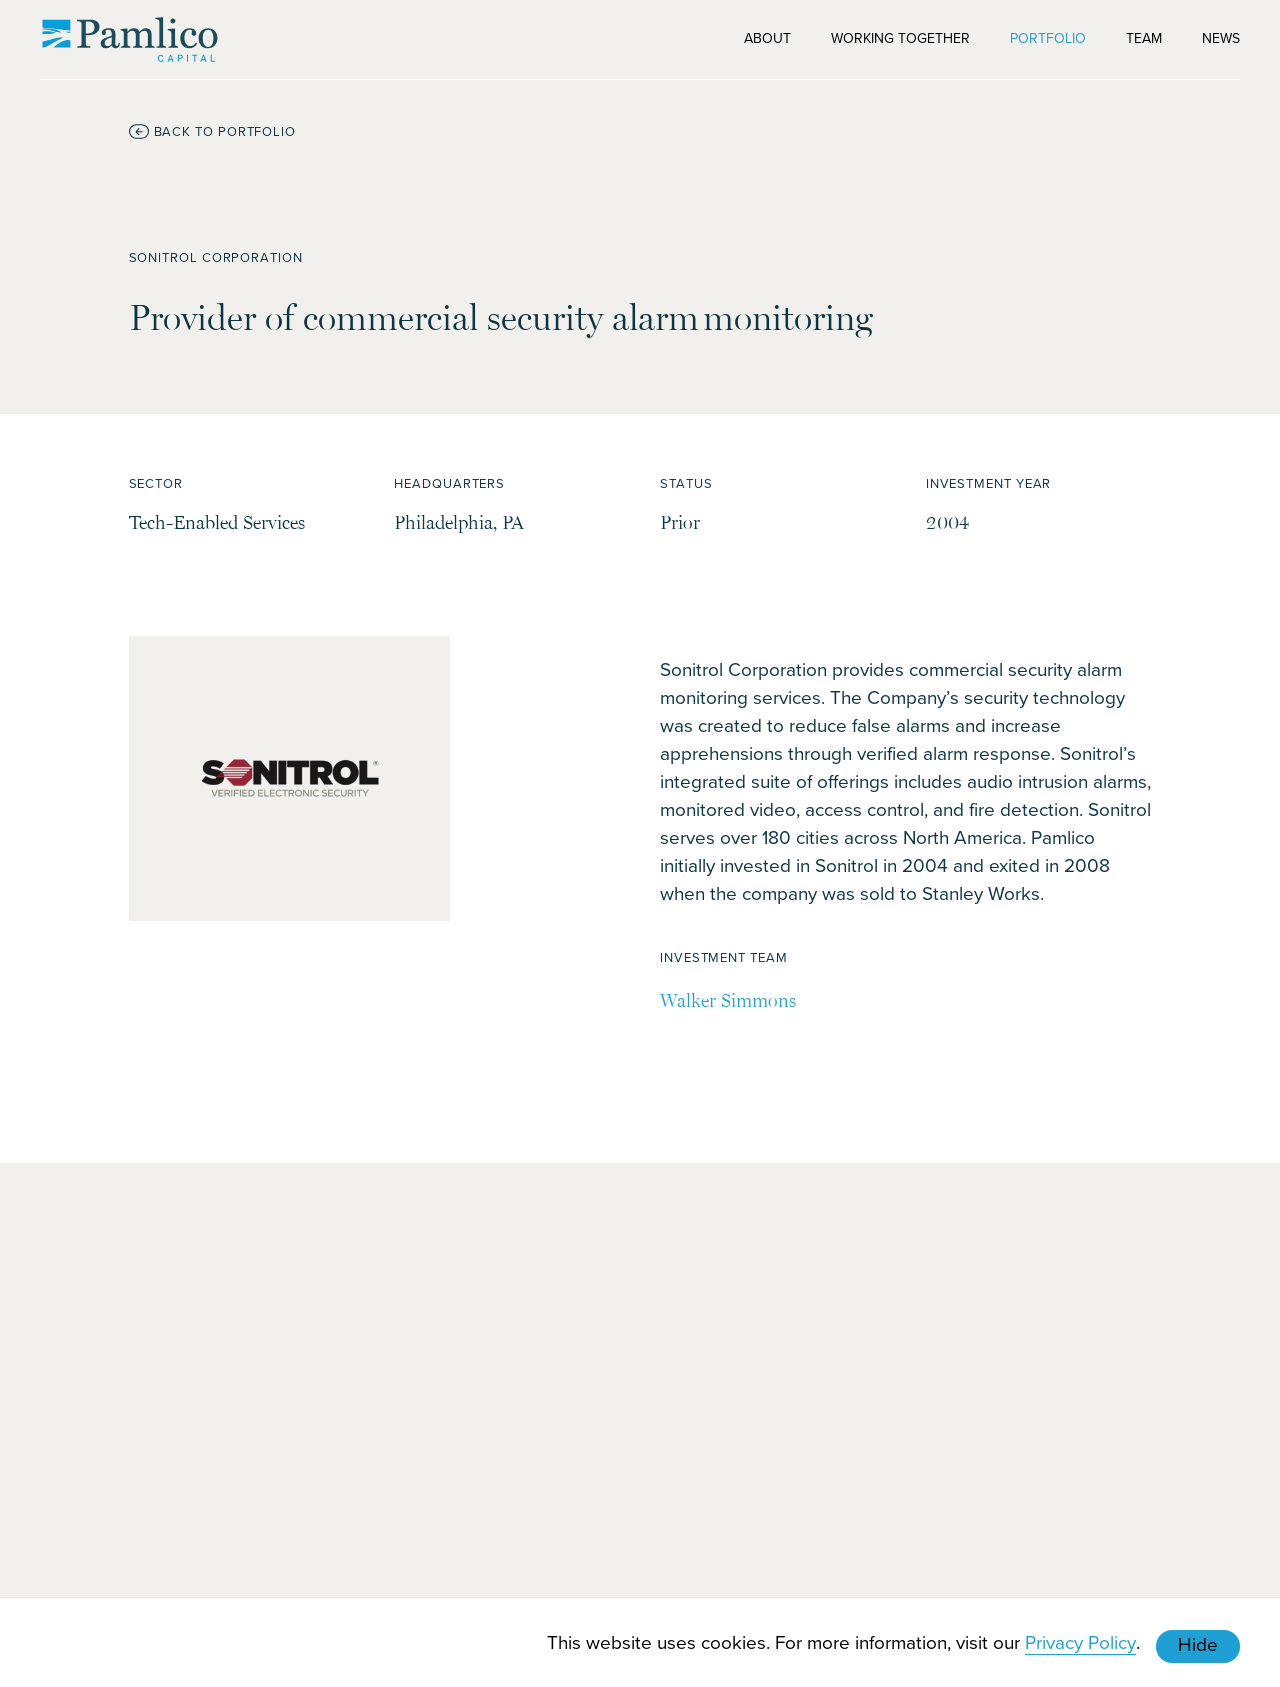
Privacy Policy (1080, 1641)
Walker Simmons (728, 1000)
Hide (1198, 1643)
